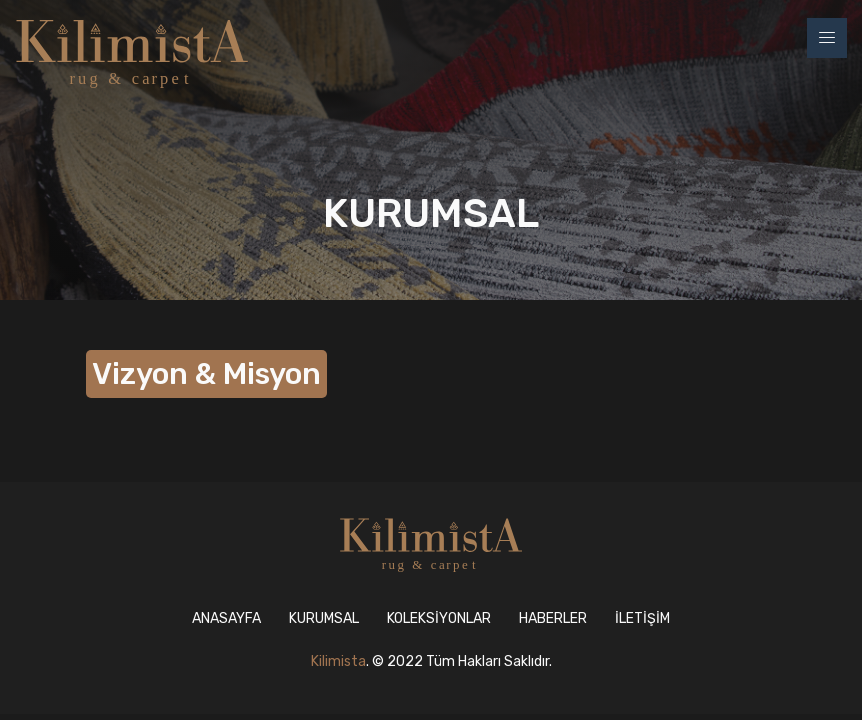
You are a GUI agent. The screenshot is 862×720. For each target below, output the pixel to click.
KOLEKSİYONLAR (439, 618)
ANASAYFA (226, 618)
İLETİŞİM (642, 618)
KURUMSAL (324, 618)
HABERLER (553, 618)
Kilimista (338, 661)
